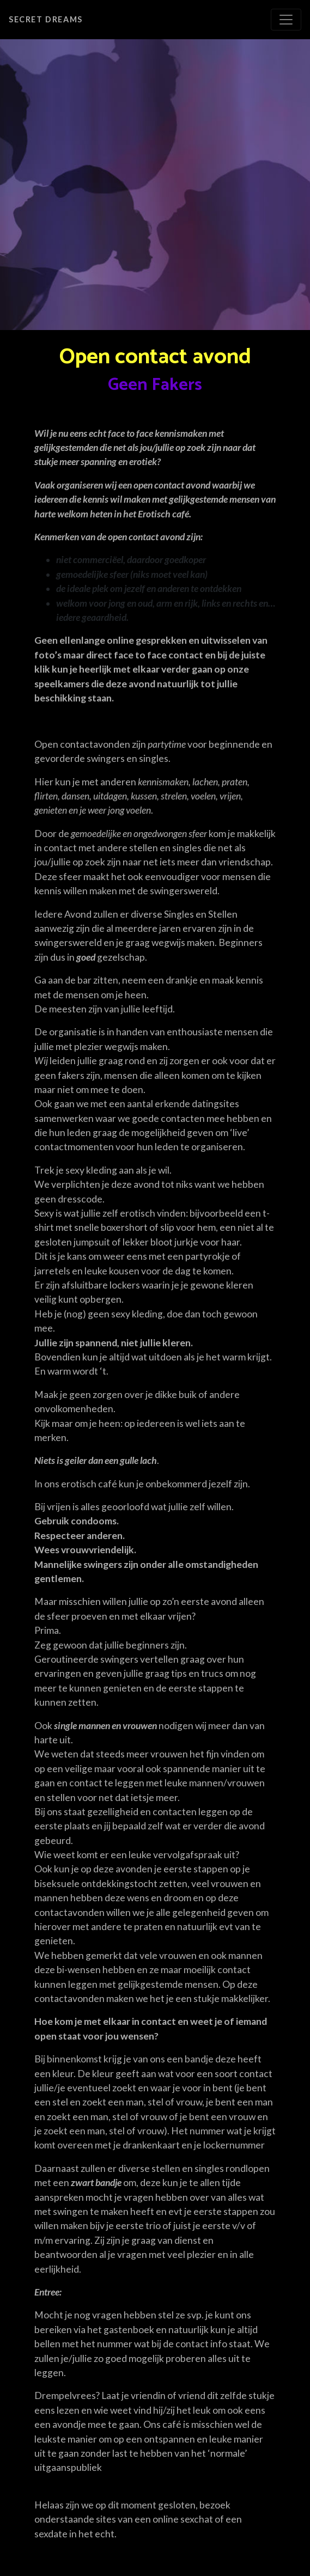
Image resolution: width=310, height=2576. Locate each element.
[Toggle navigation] (286, 19)
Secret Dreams (46, 19)
